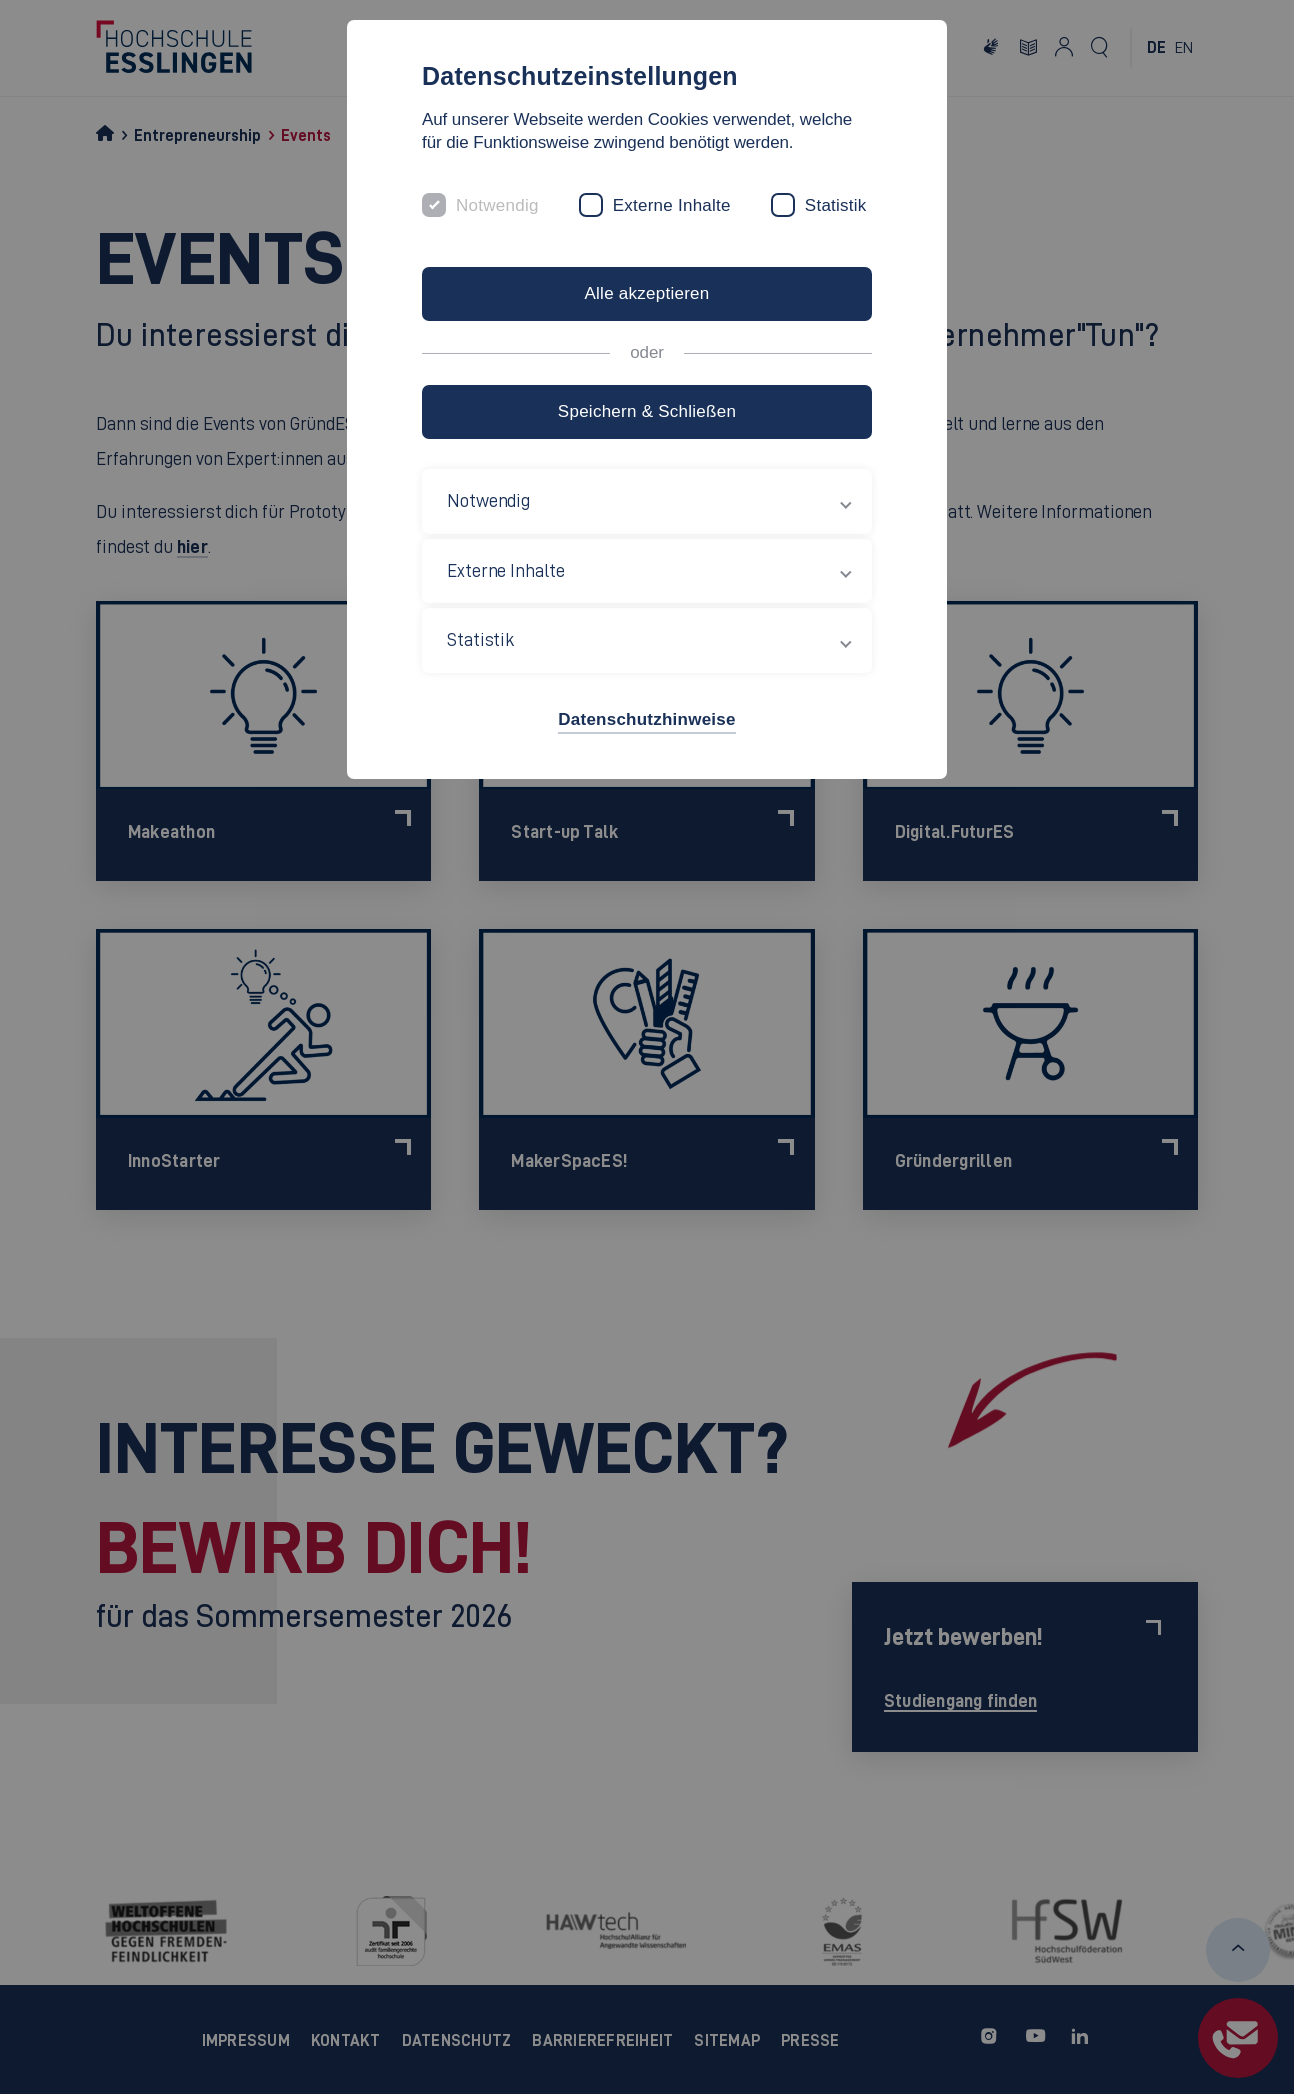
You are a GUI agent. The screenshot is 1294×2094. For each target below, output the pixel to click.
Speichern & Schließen (647, 411)
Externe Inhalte (672, 205)
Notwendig (497, 205)
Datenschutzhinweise (646, 719)
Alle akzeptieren (646, 293)
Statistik (836, 205)
